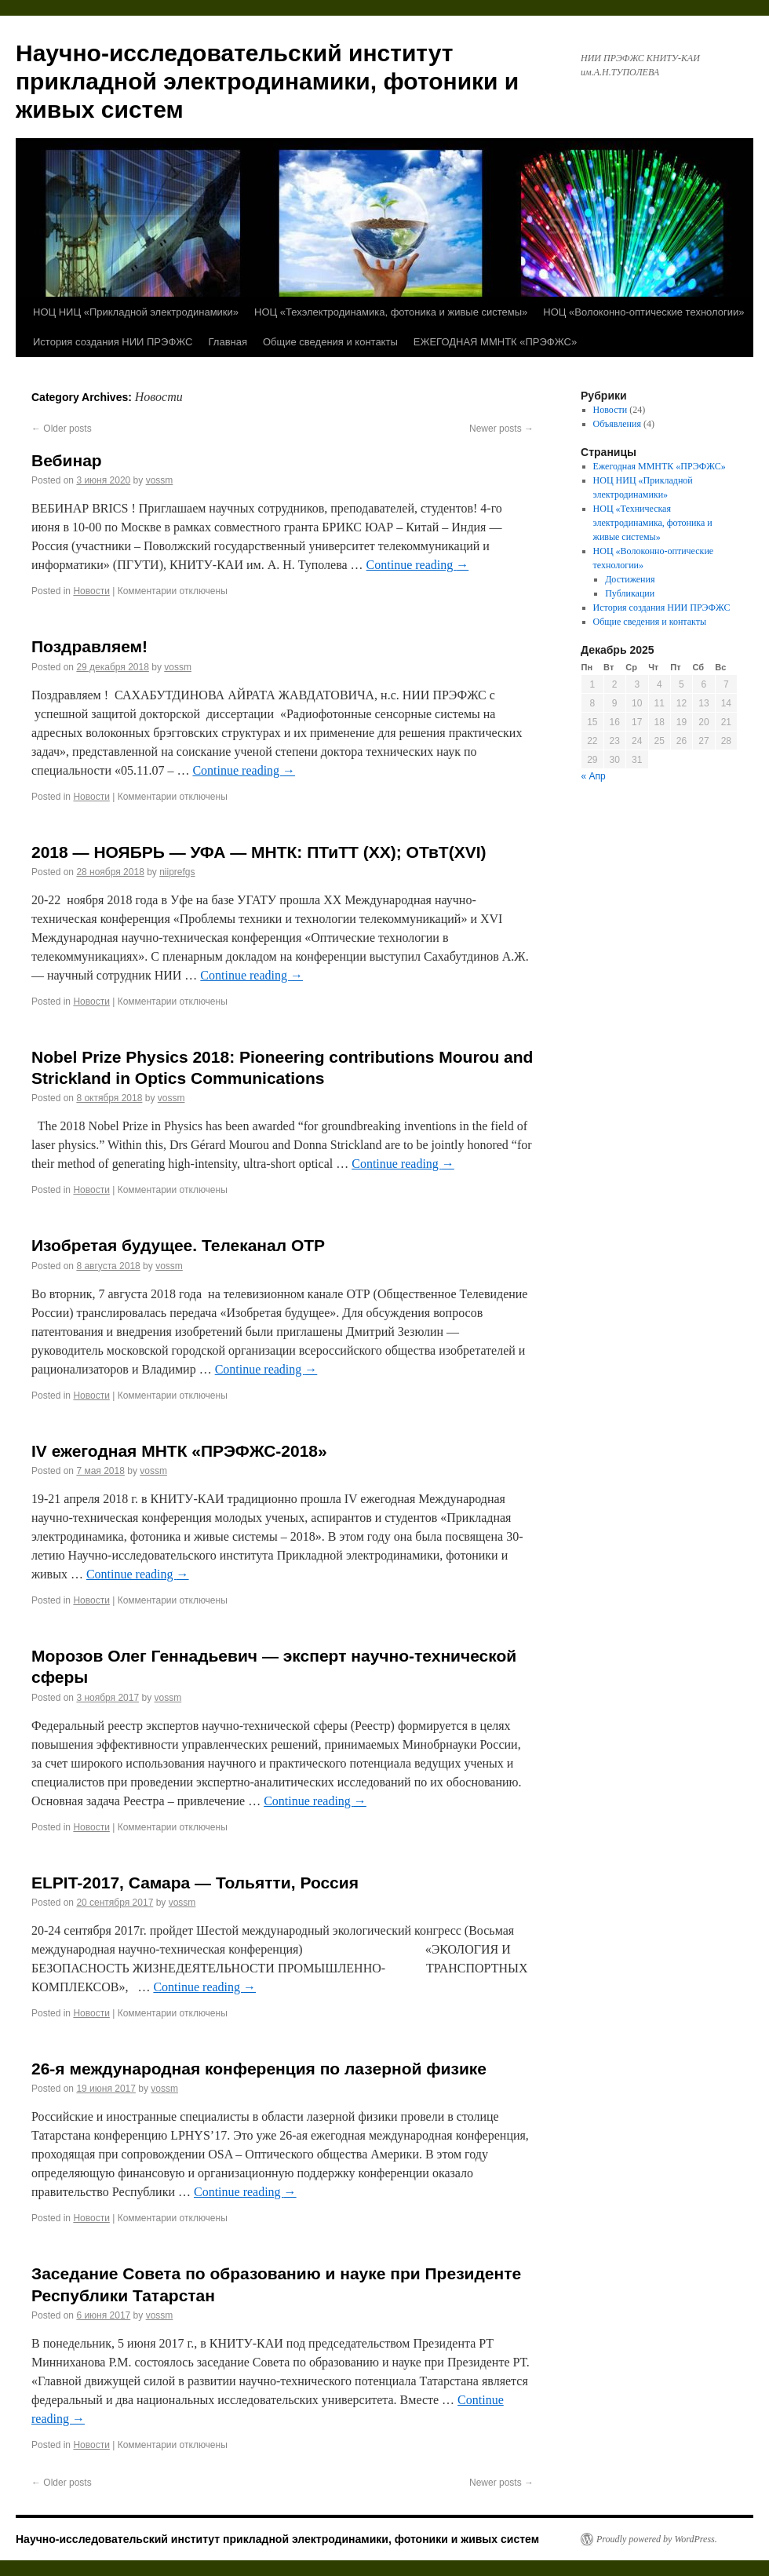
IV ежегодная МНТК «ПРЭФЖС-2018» (179, 1451)
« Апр (593, 776)
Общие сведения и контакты (330, 342)
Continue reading (417, 564)
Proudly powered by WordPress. (656, 2539)
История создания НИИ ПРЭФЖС (113, 342)
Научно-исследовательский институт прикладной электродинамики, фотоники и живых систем (267, 81)
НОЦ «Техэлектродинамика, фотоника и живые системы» (390, 312)
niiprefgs (177, 872)
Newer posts (501, 428)
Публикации (629, 593)
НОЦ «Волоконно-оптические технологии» (643, 312)
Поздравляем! (89, 646)
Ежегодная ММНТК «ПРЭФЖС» (659, 466)
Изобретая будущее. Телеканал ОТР (178, 1245)
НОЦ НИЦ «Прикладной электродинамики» (136, 312)
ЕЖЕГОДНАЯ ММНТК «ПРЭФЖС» (495, 342)
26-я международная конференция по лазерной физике (259, 2069)
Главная (228, 342)
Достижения (629, 579)
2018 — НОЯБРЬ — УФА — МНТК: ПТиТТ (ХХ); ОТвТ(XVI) (258, 852)
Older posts (61, 428)
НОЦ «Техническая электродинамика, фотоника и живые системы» (653, 522)
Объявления (617, 423)
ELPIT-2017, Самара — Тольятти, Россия (195, 1883)
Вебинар (66, 460)
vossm (159, 480)
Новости (91, 591)
